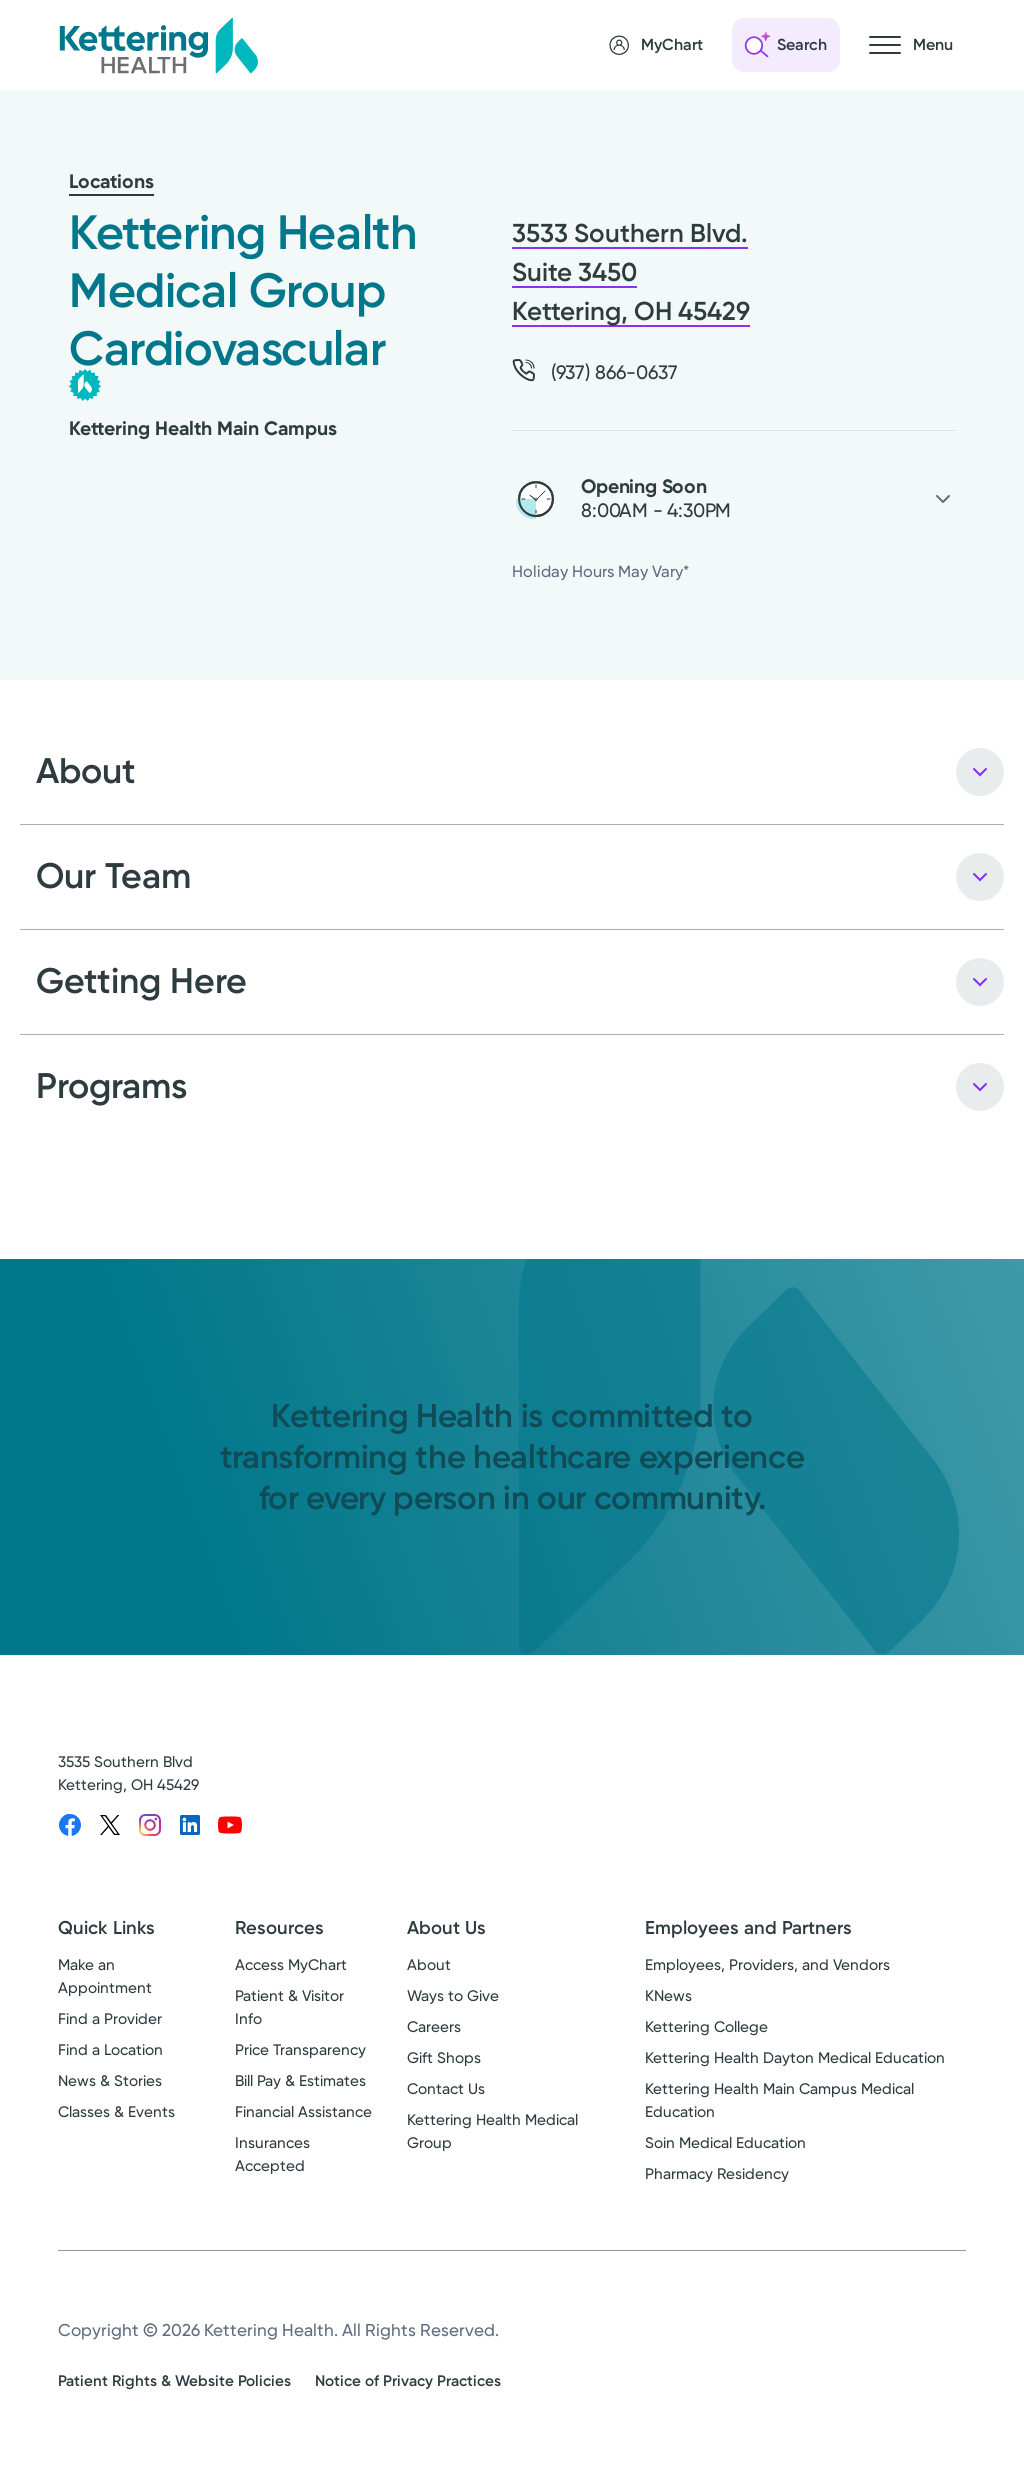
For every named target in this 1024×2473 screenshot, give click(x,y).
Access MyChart (291, 1965)
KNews (668, 1996)
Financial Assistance (303, 2112)
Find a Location (110, 2050)
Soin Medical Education (725, 2143)
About (429, 1965)
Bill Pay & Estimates (300, 2081)
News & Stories (110, 2081)
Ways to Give (453, 1996)
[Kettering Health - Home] (158, 45)
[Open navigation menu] (911, 45)
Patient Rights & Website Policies (174, 2381)
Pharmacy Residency (717, 2174)
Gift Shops (444, 2058)
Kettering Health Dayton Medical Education (795, 2058)
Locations (111, 181)
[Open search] (786, 45)
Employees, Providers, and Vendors (767, 1965)
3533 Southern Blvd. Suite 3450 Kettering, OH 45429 (631, 272)
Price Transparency (300, 2050)
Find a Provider (110, 2019)
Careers (434, 2027)
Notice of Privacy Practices (408, 2381)
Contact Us (446, 2089)
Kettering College (706, 2027)
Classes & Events (116, 2112)
